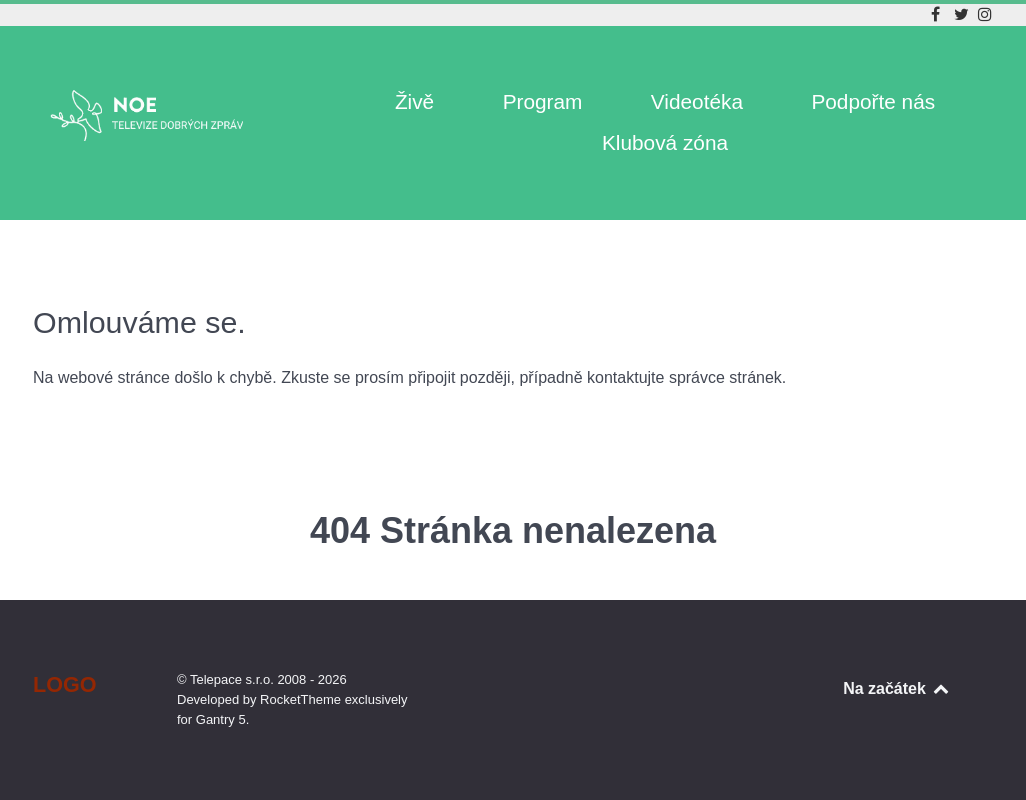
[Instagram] (985, 14)
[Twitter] (964, 14)
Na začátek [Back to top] (897, 688)
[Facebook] (937, 14)
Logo (65, 684)
